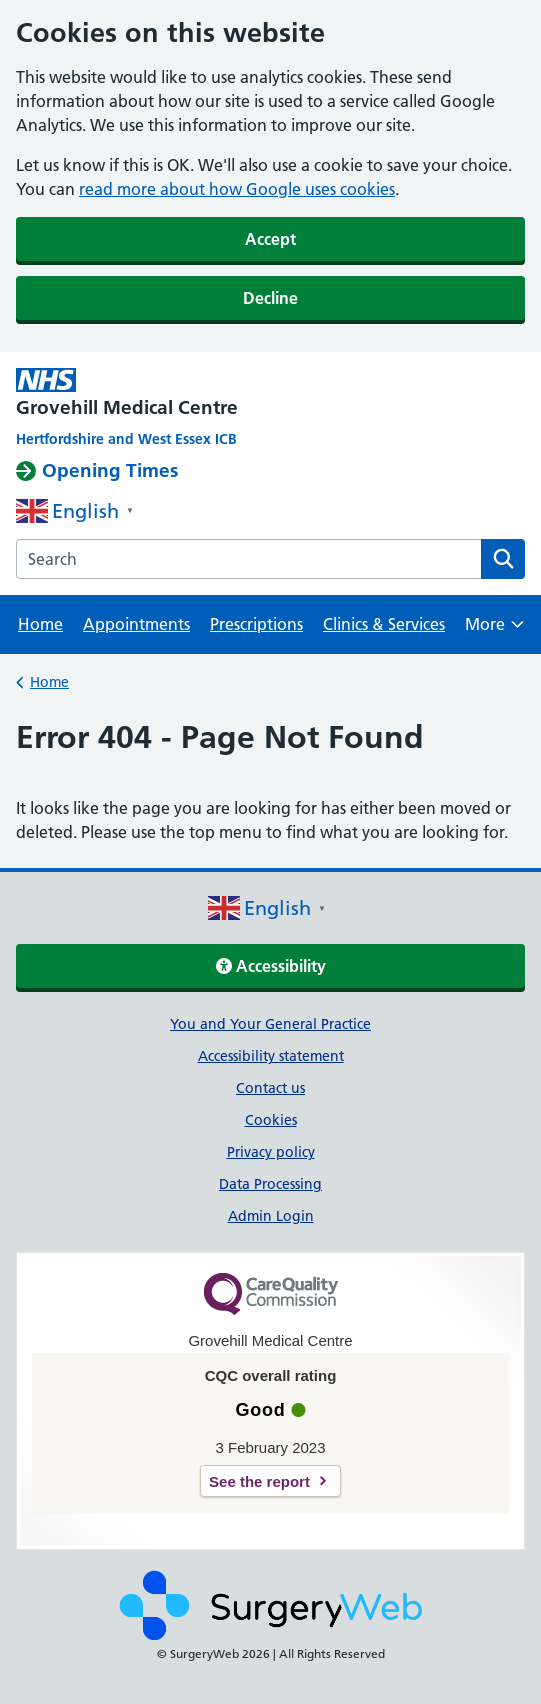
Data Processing (270, 1184)
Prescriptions (256, 624)
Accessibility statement (271, 1056)
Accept (270, 239)
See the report (259, 1481)
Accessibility (271, 966)
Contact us (270, 1088)
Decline (270, 298)
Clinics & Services (384, 624)
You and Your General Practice (270, 1024)
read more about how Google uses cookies (237, 189)
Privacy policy (271, 1152)
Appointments (136, 624)
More (494, 630)
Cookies (271, 1120)
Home (40, 624)
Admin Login (271, 1216)
